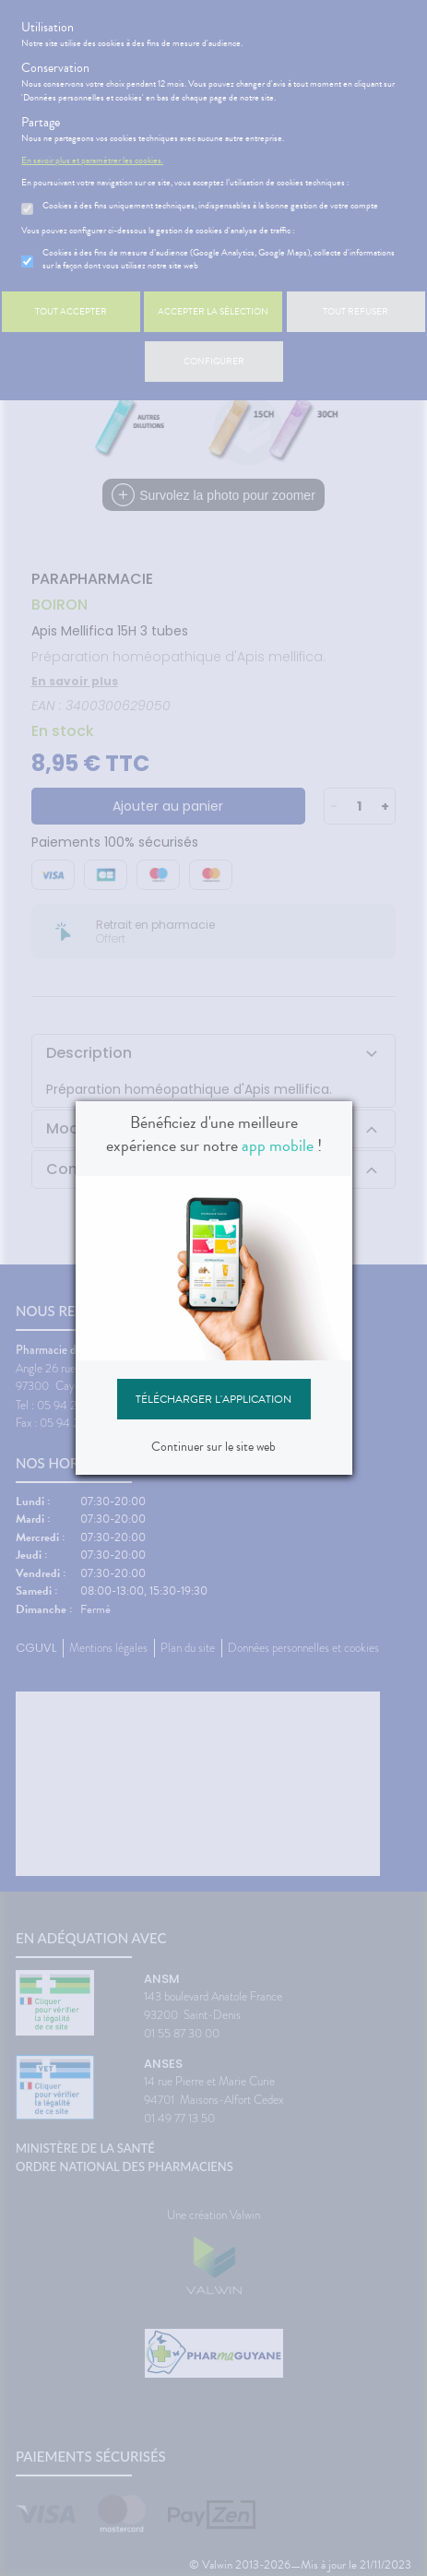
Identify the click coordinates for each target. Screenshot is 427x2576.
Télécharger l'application (213, 1399)
